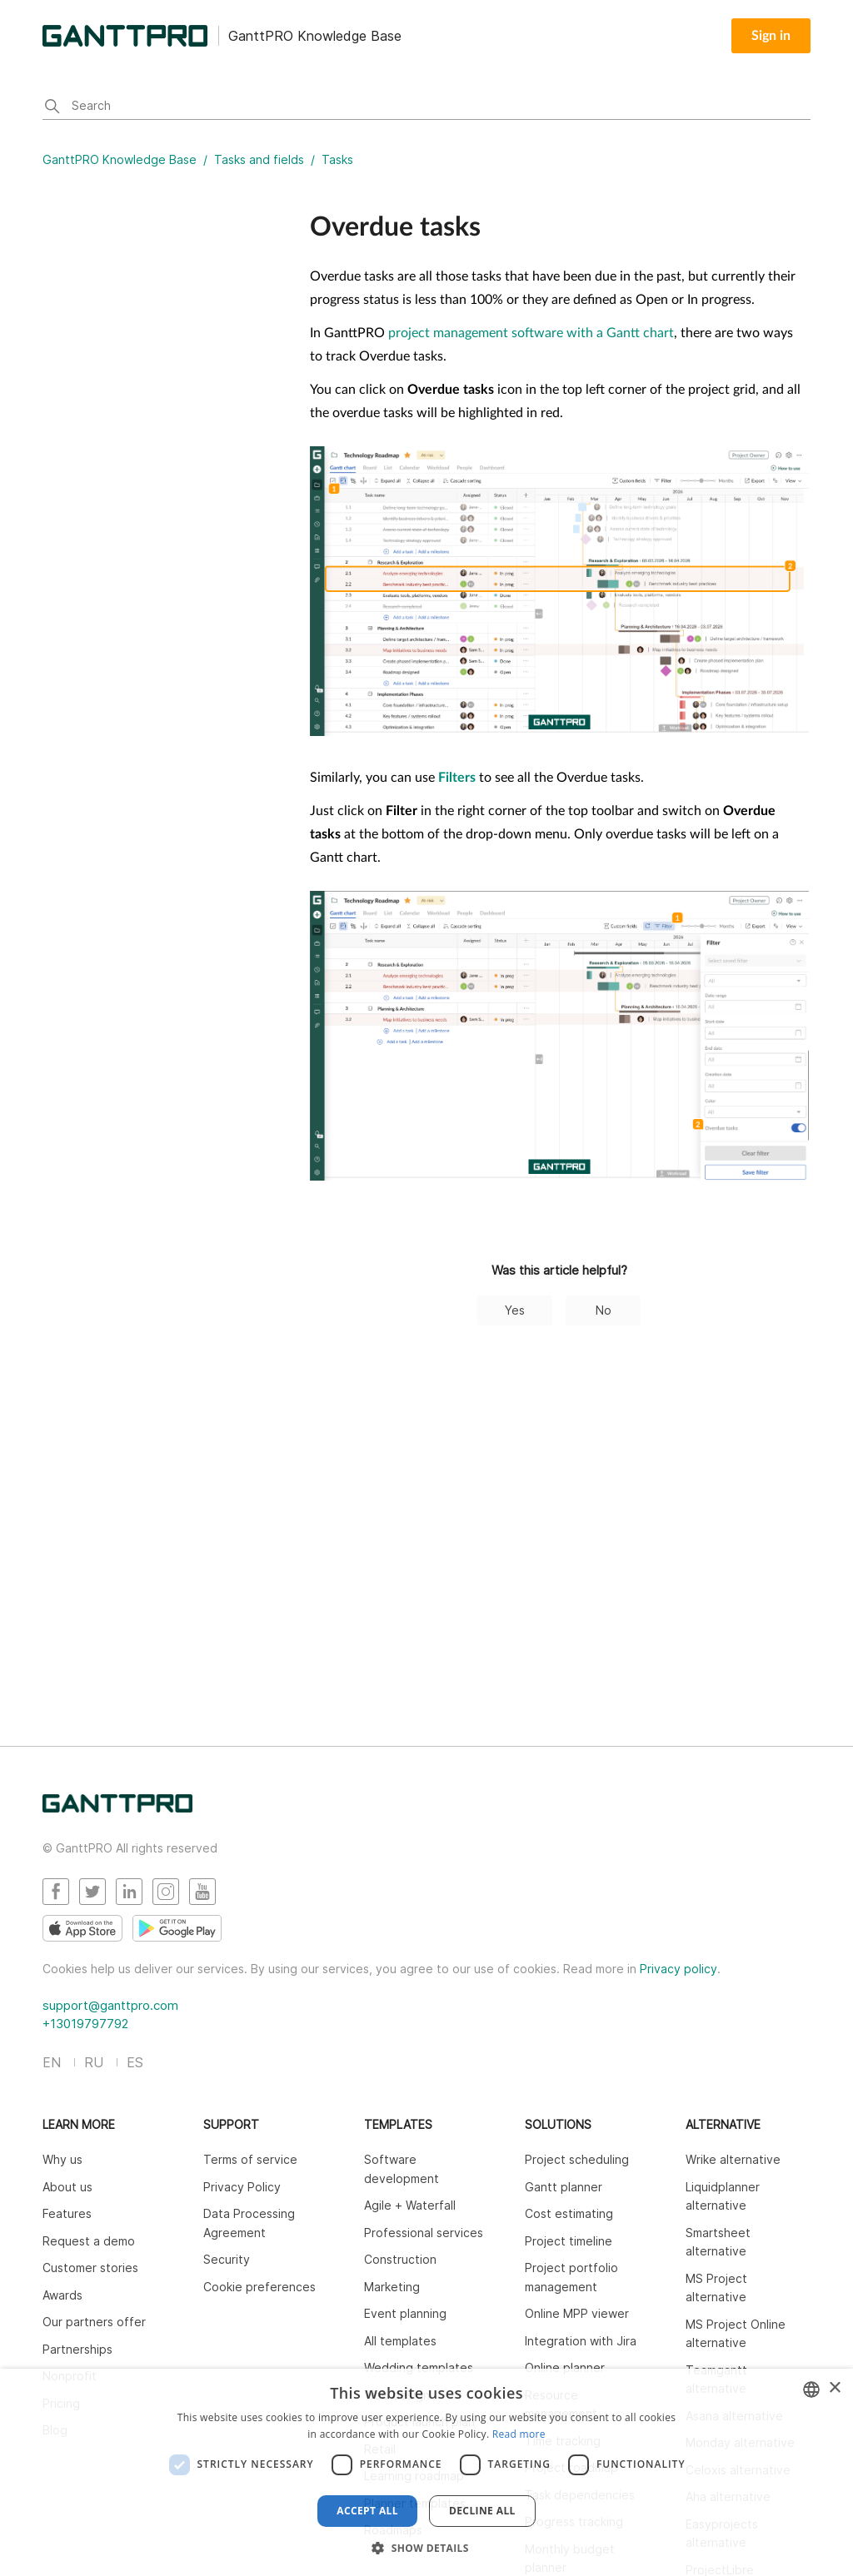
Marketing (392, 2287)
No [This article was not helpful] (603, 1310)
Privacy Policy (242, 2187)
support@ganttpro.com (110, 2005)
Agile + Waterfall (410, 2205)
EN (51, 2062)
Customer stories (90, 2267)
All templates (400, 2341)
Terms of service (250, 2159)
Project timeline (568, 2241)
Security (226, 2259)
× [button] (834, 2388)
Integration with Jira (580, 2341)
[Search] (426, 107)
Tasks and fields (259, 159)
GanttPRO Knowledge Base (119, 159)
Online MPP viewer (577, 2313)
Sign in (771, 35)
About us (67, 2187)
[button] (426, 2547)
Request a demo (88, 2241)
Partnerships (77, 2349)
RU (93, 2062)
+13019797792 (85, 2023)
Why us (62, 2159)
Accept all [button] (367, 2511)
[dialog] (426, 2472)
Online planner (565, 2367)
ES (135, 2062)
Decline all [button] (482, 2511)
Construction (400, 2259)
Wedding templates (418, 2367)
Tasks (337, 159)
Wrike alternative (733, 2159)
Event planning (405, 2313)
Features (67, 2213)
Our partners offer (94, 2322)
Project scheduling (577, 2159)
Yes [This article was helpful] (515, 1310)
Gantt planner (563, 2187)
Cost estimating (569, 2213)
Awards (62, 2295)
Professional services (423, 2232)
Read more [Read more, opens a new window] (519, 2434)
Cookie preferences (259, 2287)
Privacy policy (678, 1969)
